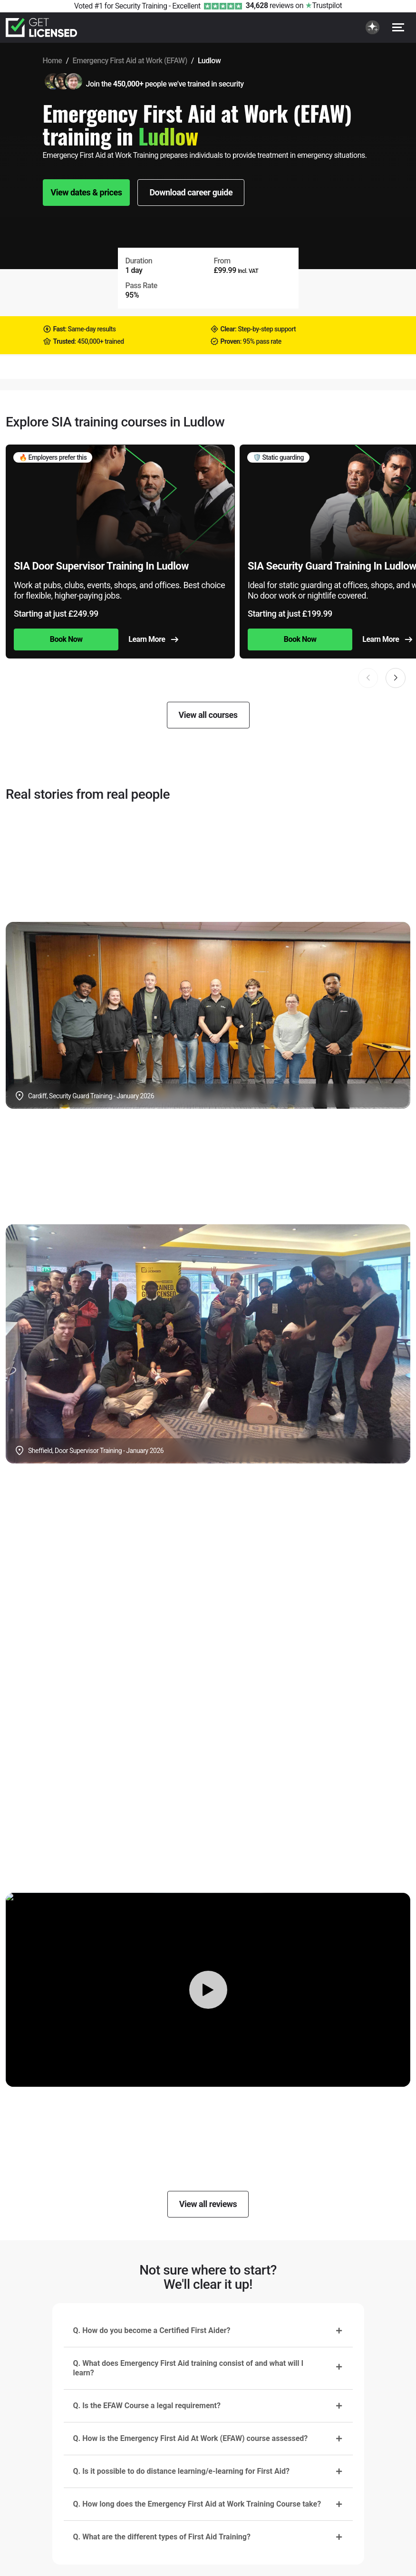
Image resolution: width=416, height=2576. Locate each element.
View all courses (208, 715)
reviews (270, 5)
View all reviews (208, 2204)
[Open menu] (398, 27)
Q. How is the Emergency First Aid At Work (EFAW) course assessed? (190, 2438)
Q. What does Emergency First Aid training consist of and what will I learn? (188, 2368)
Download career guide (190, 192)
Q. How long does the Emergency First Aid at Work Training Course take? (197, 2503)
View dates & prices (86, 192)
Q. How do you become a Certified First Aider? (152, 2330)
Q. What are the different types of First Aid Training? (162, 2536)
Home (52, 60)
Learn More (153, 639)
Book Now (66, 639)
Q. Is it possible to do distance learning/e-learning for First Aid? (181, 2471)
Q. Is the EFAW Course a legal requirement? (147, 2405)
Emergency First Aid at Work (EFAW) (130, 60)
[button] (396, 678)
